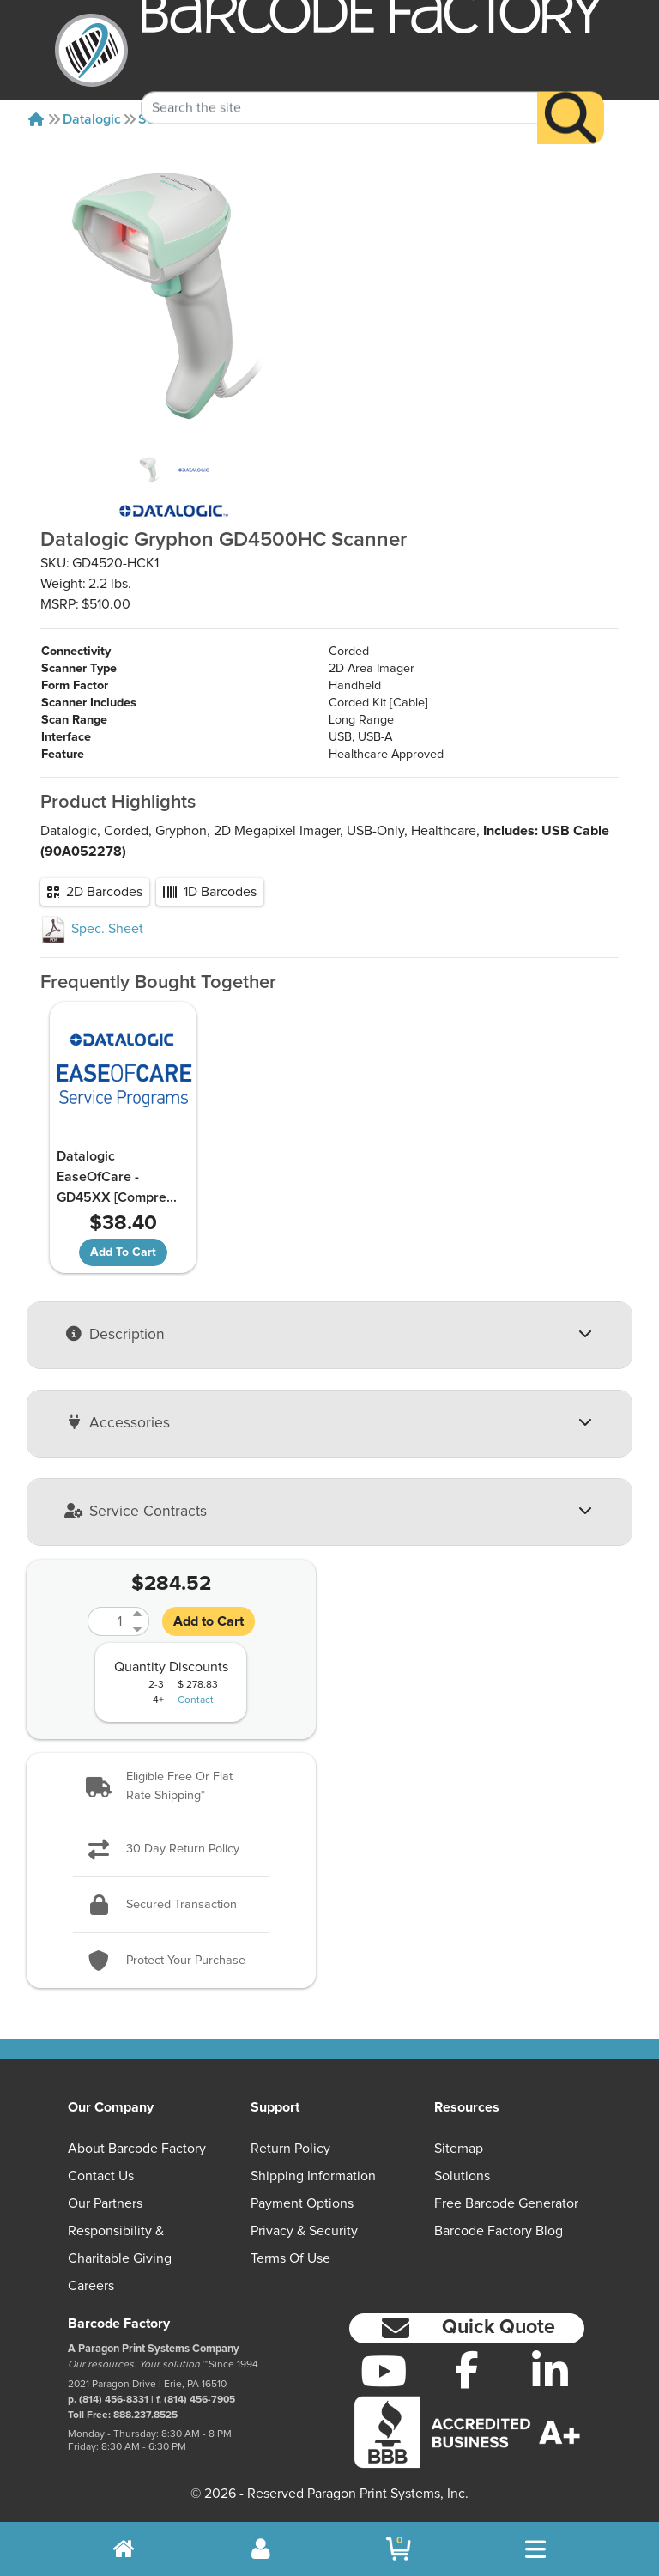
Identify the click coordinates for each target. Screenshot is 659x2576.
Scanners (167, 119)
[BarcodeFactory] (91, 50)
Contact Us (101, 2177)
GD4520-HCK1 (341, 119)
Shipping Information (313, 2177)
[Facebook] (467, 2369)
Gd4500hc (246, 119)
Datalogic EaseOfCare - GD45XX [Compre (95, 1187)
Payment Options (302, 2204)
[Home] (36, 119)
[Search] (570, 91)
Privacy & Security (304, 2232)
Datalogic (92, 119)
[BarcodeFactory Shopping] (398, 2549)
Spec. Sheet (91, 929)
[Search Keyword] (339, 81)
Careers (91, 2287)
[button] (171, 1806)
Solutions (462, 2177)
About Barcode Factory (137, 2149)
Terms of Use (290, 2259)
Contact (196, 1720)
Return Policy (290, 2149)
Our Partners (105, 2204)
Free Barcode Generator (506, 2204)
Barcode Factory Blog (498, 2232)
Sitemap (458, 2149)
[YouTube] (384, 2370)
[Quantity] (108, 1641)
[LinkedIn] (549, 2370)
